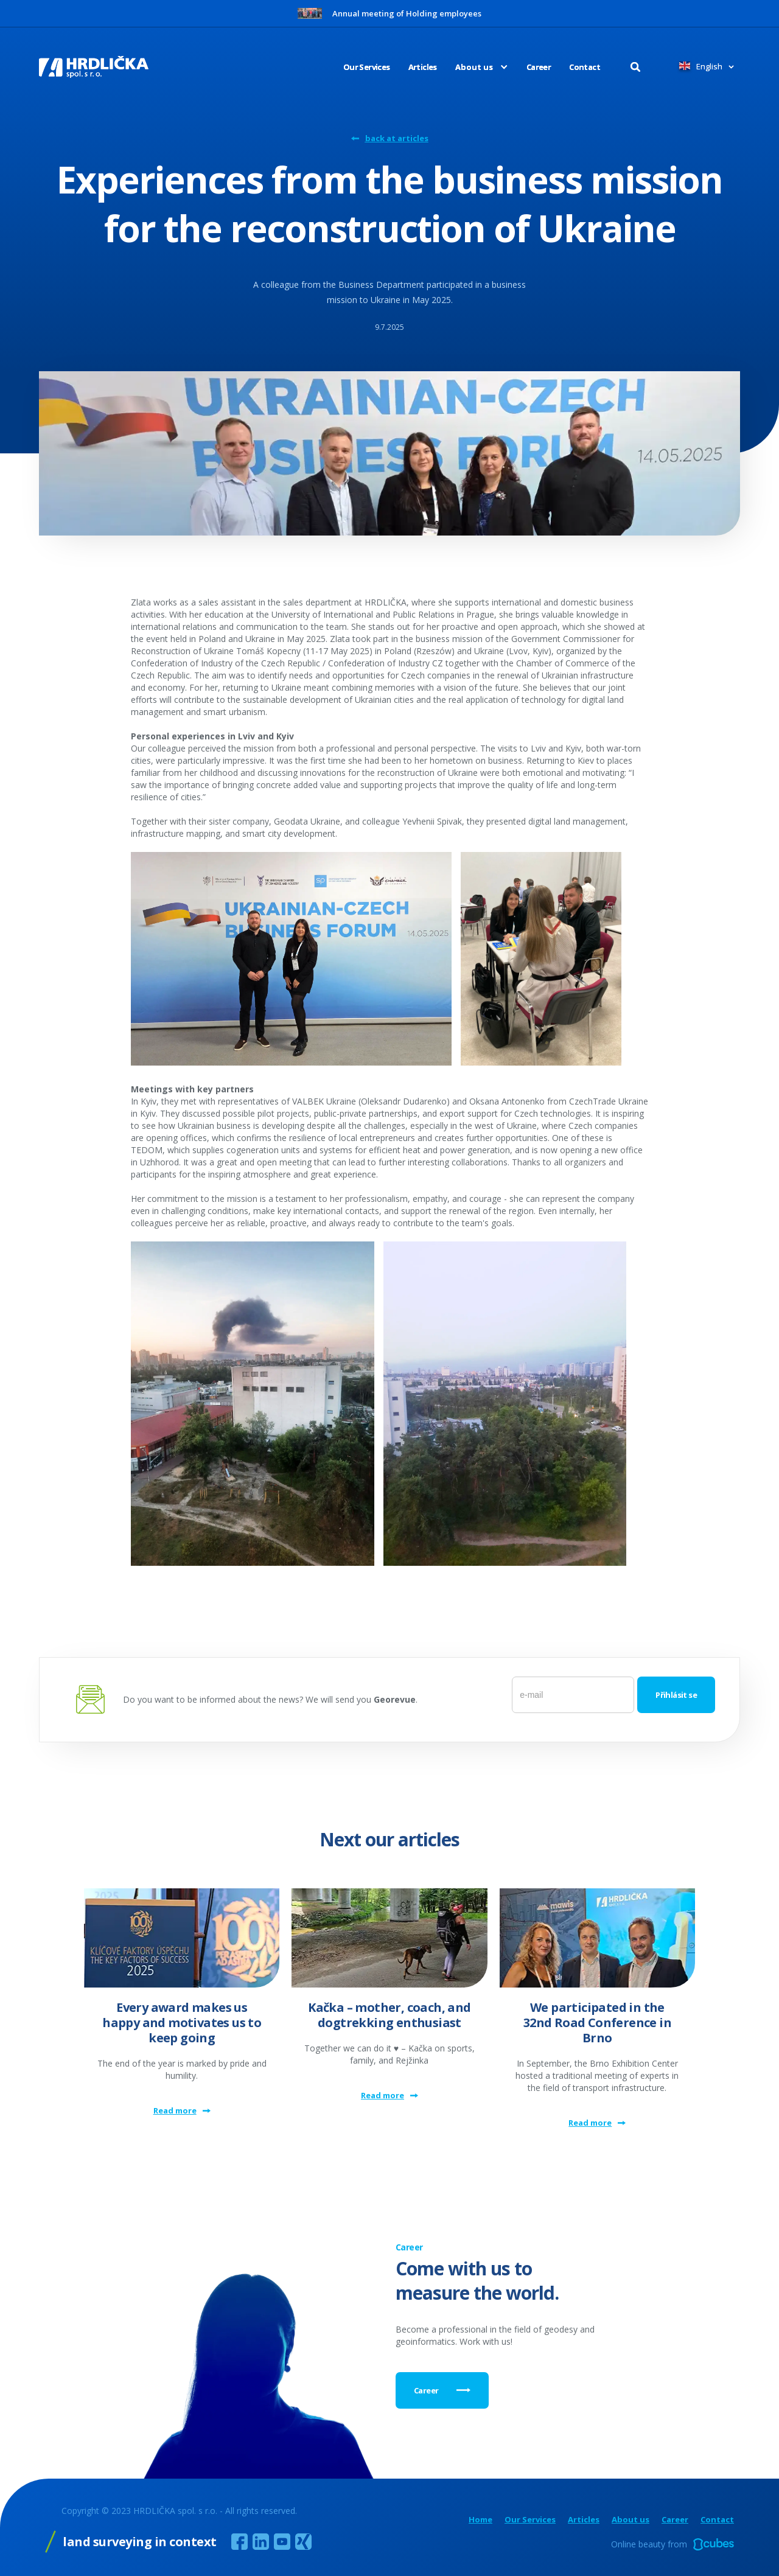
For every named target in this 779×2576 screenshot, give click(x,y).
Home (480, 2519)
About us (630, 2519)
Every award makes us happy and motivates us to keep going (181, 2022)
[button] (472, 67)
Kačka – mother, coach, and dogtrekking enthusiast (389, 2015)
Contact (584, 66)
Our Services (366, 66)
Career (538, 66)
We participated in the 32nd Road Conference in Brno (597, 2022)
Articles (422, 66)
